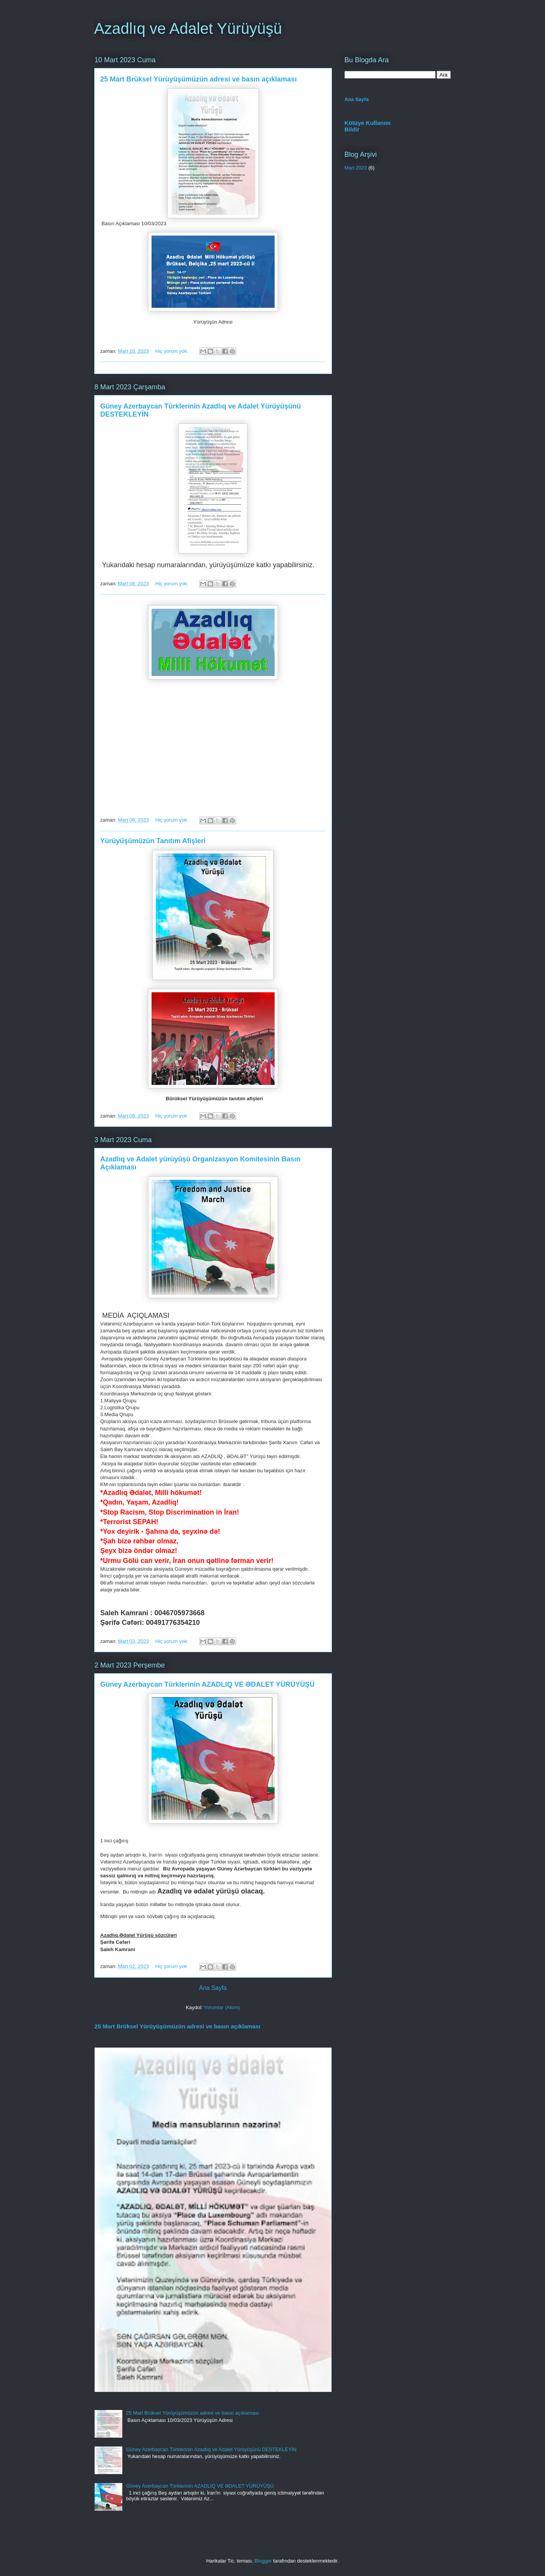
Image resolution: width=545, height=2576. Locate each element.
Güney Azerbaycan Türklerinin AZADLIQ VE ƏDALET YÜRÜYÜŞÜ (207, 1684)
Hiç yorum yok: (172, 351)
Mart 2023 (356, 168)
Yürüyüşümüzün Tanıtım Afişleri (153, 841)
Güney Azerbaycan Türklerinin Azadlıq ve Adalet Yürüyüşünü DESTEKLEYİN (211, 2449)
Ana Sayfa (213, 1988)
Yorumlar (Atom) (222, 2007)
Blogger (263, 2561)
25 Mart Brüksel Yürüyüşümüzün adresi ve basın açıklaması (198, 79)
